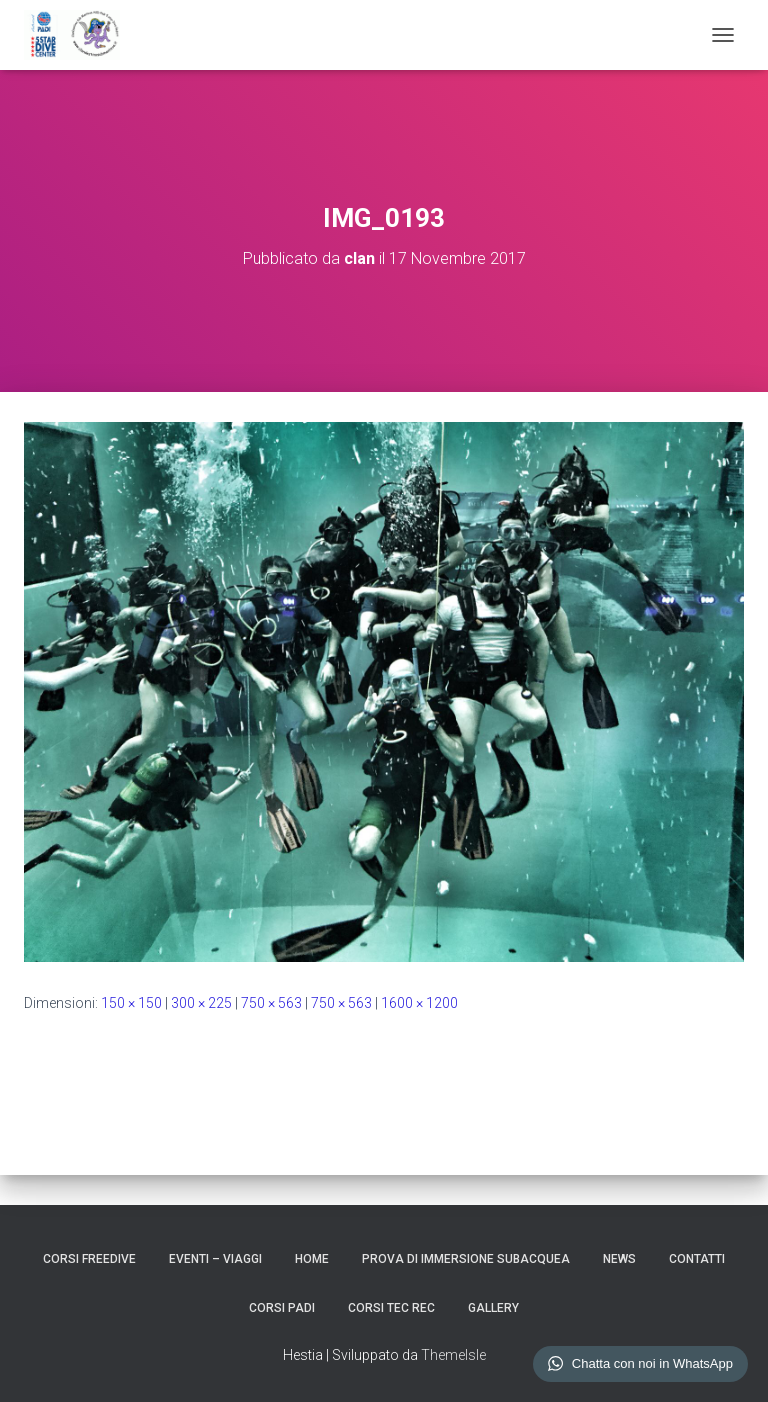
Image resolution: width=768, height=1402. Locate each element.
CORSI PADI (282, 1308)
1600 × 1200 (419, 1003)
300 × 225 (201, 1003)
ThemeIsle (453, 1355)
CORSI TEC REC (391, 1308)
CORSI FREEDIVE (89, 1259)
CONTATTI (697, 1259)
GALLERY (493, 1308)
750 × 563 (271, 1003)
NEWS (619, 1259)
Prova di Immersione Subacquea (466, 1259)
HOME (312, 1259)
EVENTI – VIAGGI (215, 1259)
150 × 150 (131, 1003)
